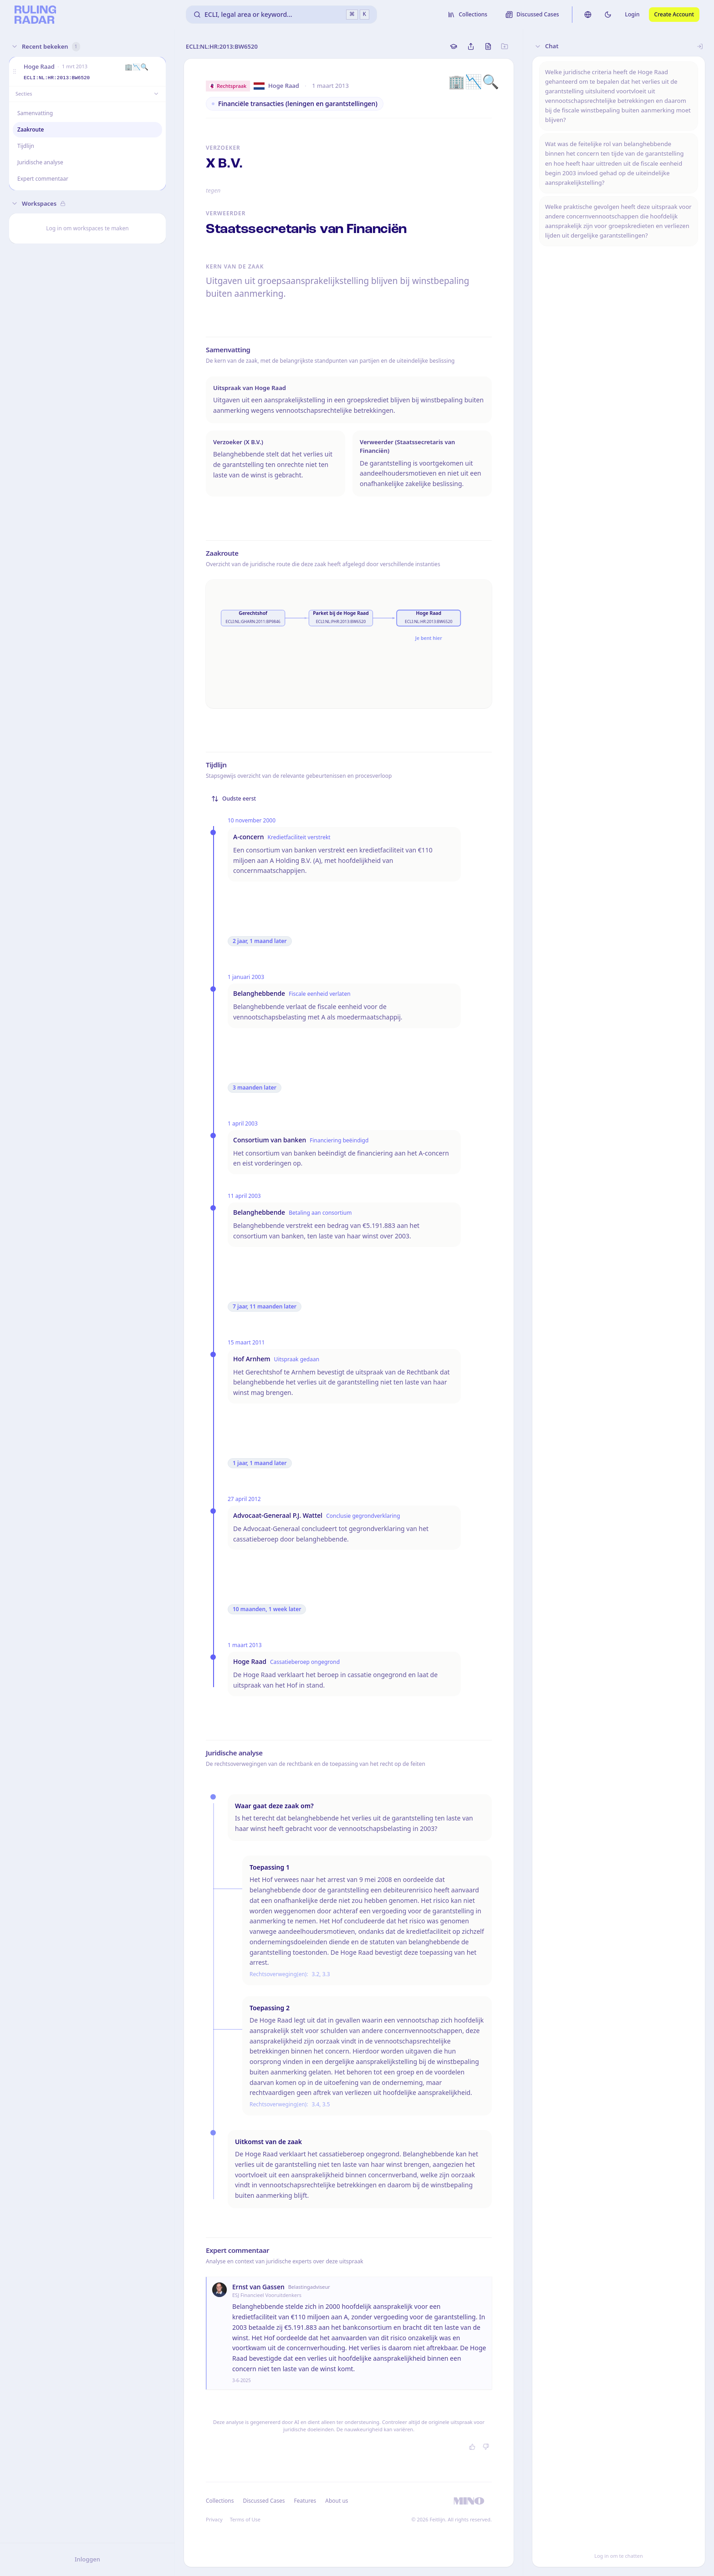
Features (305, 2501)
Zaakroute (30, 129)
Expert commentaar (42, 179)
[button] (14, 71)
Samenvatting (35, 113)
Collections (220, 2501)
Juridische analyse (40, 162)
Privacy (214, 2519)
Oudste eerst (233, 798)
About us (336, 2501)
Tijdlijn (25, 146)
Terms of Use (245, 2519)
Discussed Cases (264, 2501)
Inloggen (87, 2559)
